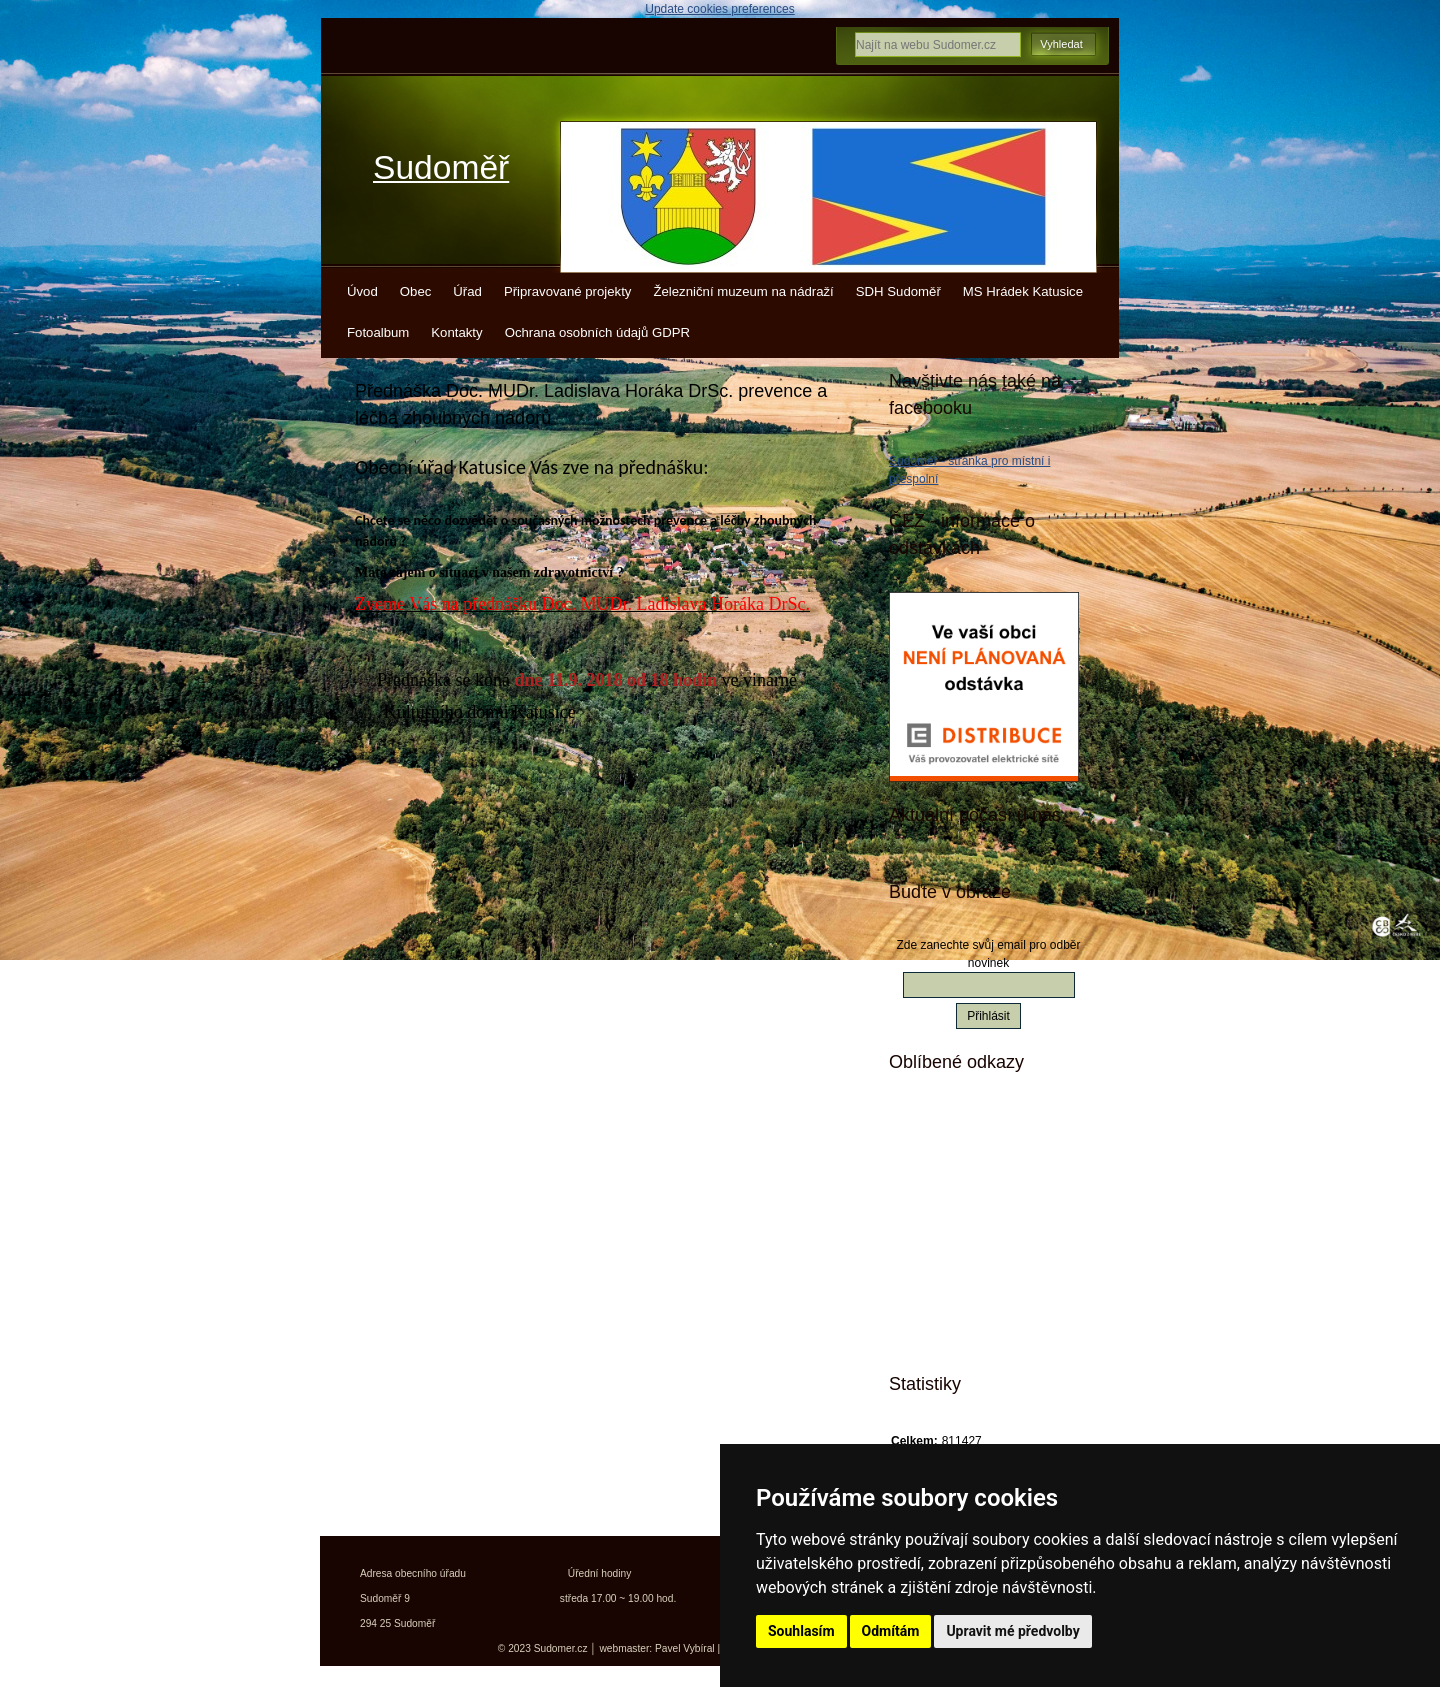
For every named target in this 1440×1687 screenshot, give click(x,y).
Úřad (467, 291)
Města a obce (961, 1333)
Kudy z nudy (959, 1158)
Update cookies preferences (719, 9)
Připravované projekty (568, 291)
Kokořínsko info (969, 1263)
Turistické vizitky (972, 1193)
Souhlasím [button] (801, 1631)
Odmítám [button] (891, 1631)
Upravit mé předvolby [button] (1012, 1631)
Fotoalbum (378, 332)
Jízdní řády (955, 1298)
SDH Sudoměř (898, 291)
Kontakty (456, 332)
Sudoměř (441, 167)
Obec (416, 291)
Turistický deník (969, 1228)
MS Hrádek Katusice (1023, 291)
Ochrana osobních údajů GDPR (597, 332)
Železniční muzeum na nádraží (743, 291)
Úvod (362, 291)
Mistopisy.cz (959, 1123)
